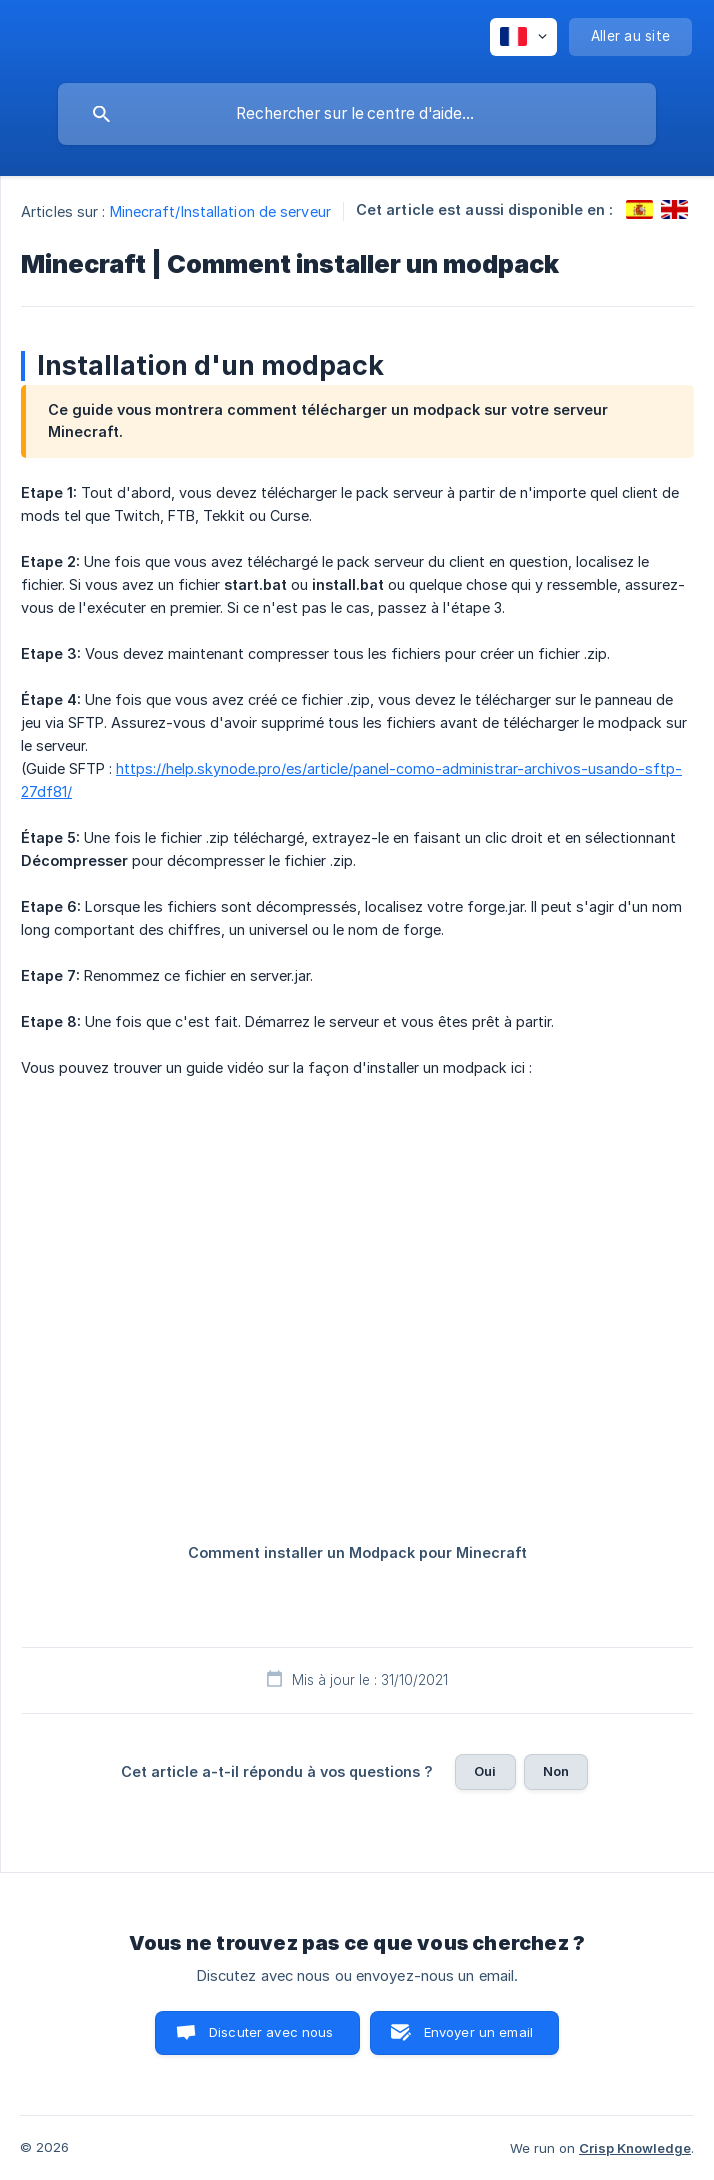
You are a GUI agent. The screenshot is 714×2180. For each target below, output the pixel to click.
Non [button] (556, 1771)
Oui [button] (485, 1771)
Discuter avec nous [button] (271, 2032)
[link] (639, 209)
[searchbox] (357, 114)
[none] (523, 37)
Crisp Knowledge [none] (635, 2148)
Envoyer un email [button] (478, 2032)
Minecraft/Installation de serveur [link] (220, 211)
